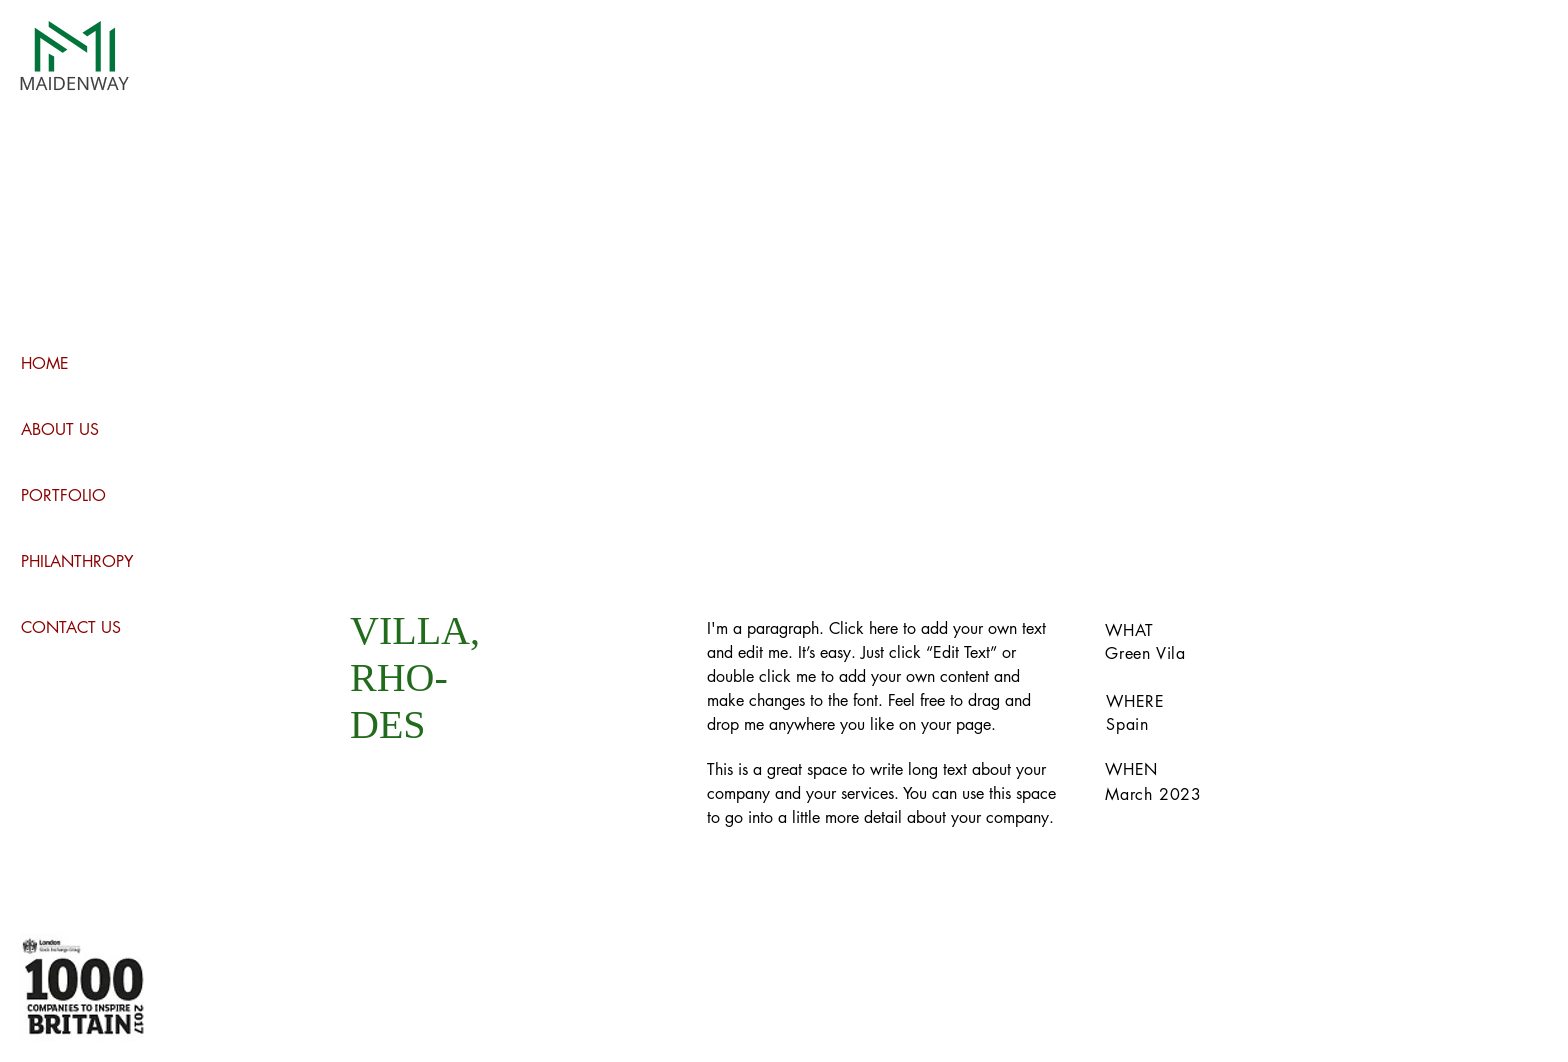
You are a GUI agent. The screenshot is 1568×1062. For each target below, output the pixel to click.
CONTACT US (71, 627)
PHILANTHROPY (77, 561)
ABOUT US (60, 429)
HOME (45, 363)
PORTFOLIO (63, 495)
